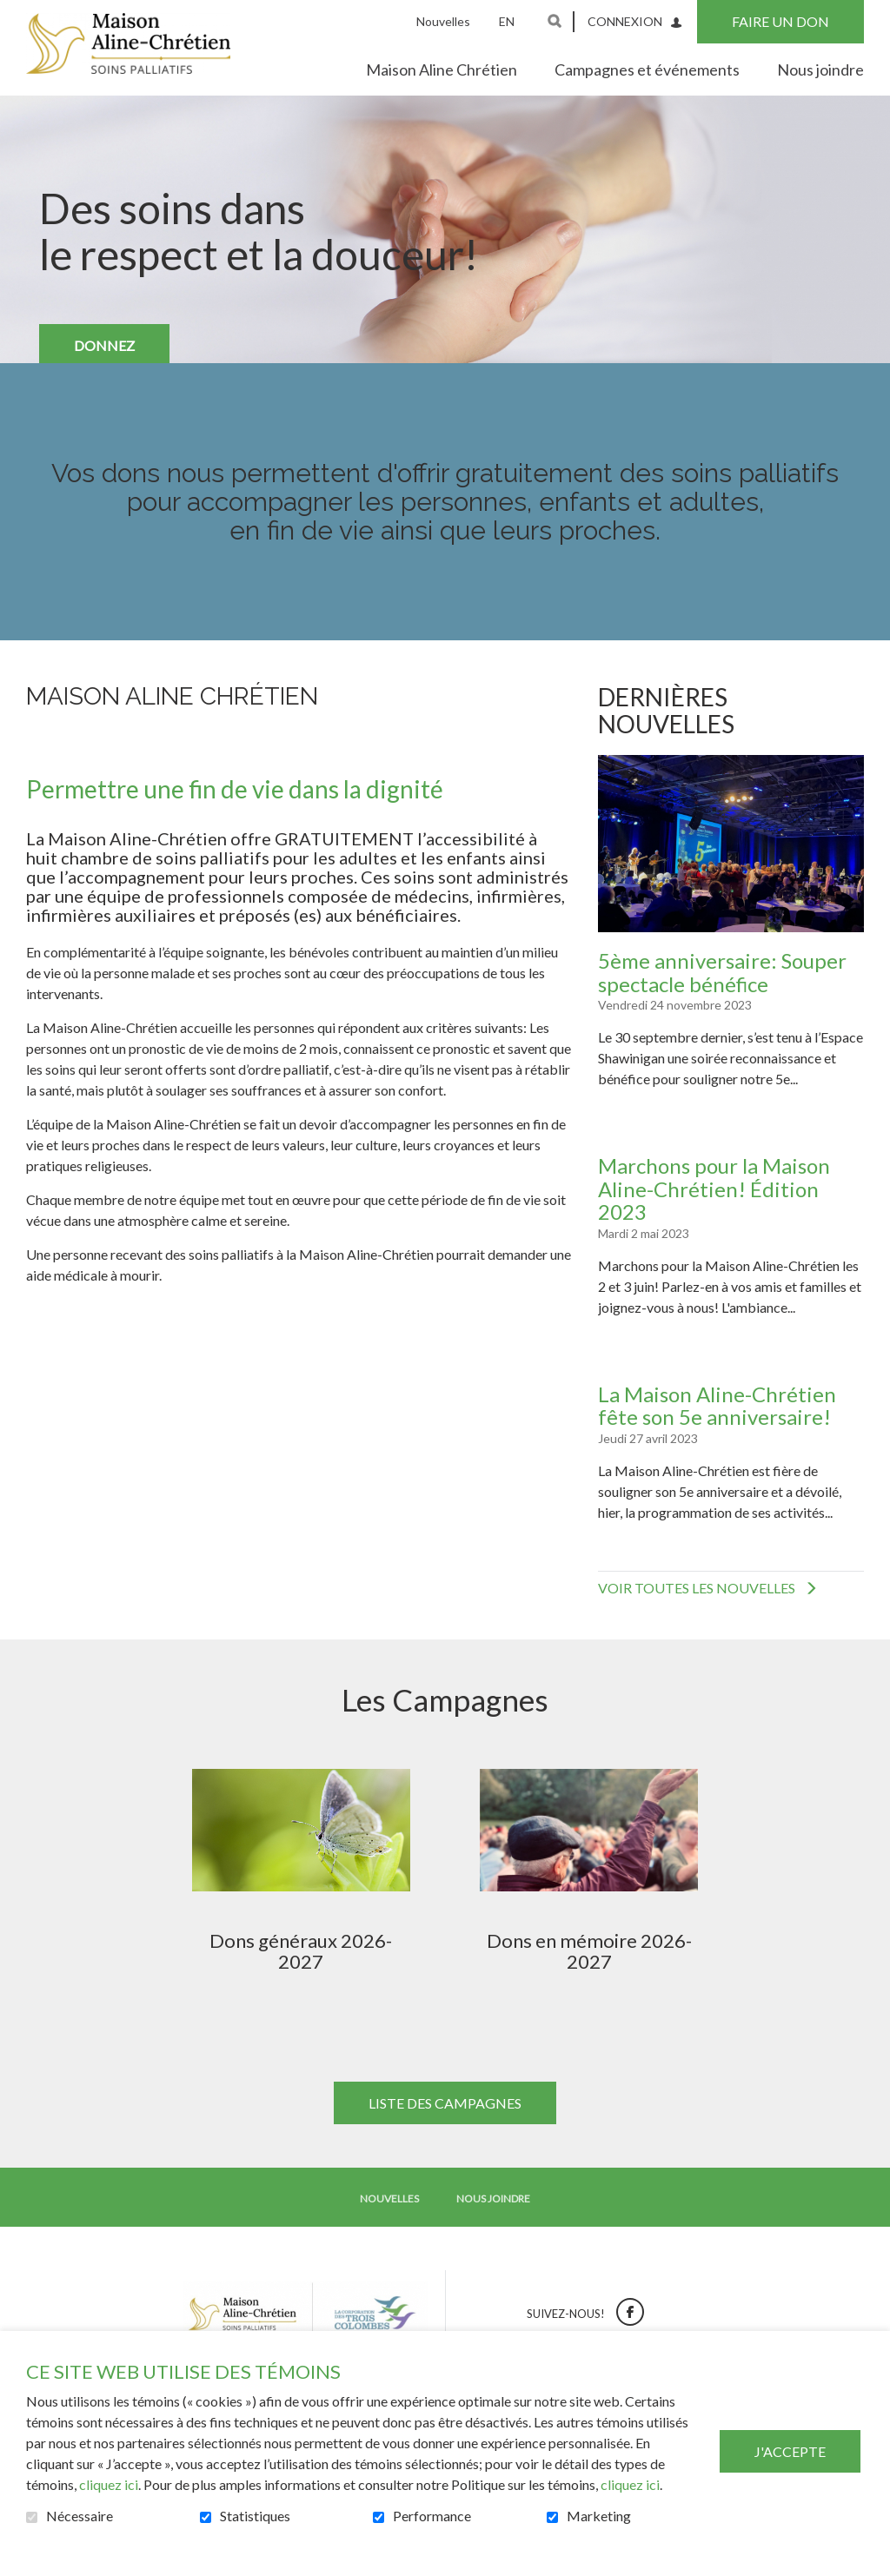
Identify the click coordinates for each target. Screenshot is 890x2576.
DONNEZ (104, 371)
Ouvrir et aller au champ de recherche (554, 21)
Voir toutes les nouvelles (696, 1614)
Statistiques (255, 2516)
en (507, 21)
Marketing (599, 2516)
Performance (432, 2516)
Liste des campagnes (445, 2129)
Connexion (625, 21)
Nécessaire (79, 2516)
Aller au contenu (13, 13)
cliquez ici (108, 2484)
